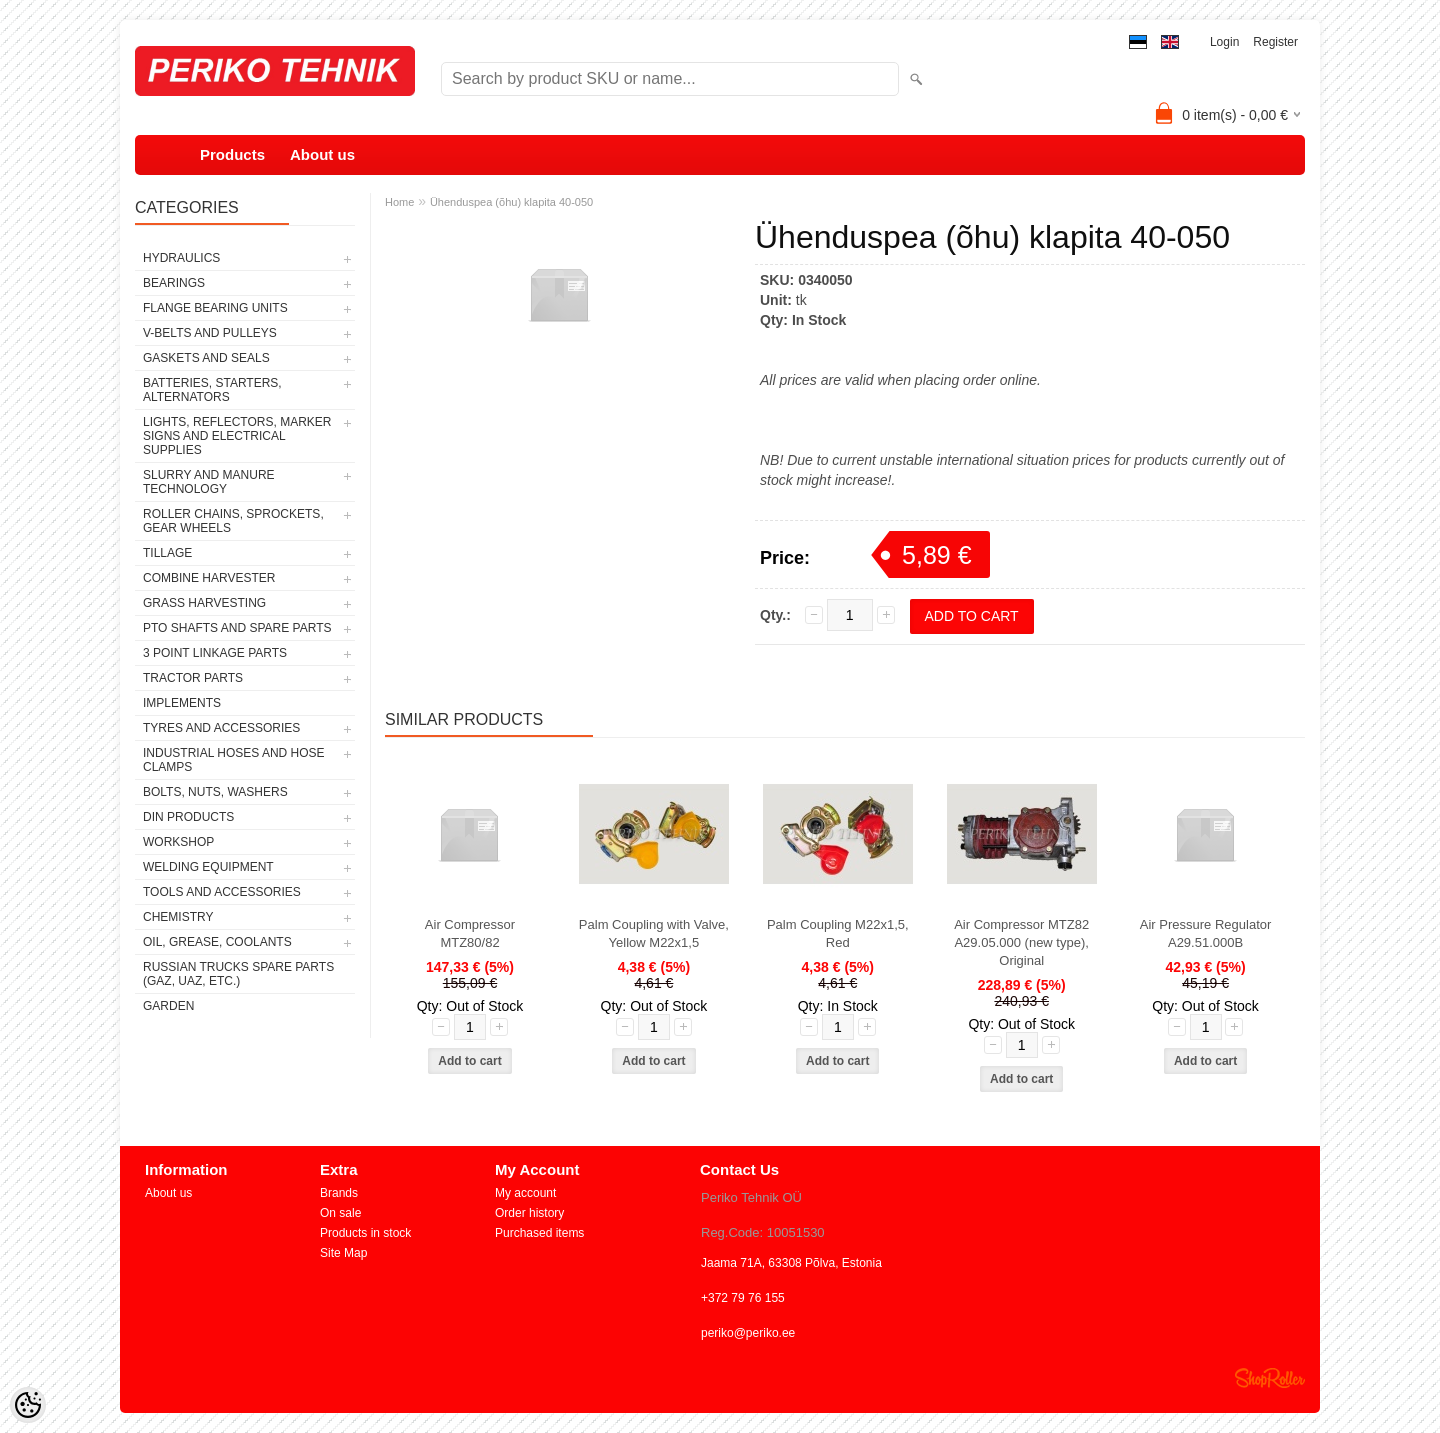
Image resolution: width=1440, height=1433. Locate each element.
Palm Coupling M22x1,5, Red (838, 933)
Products (232, 154)
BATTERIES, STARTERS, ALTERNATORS (212, 390)
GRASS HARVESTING (204, 603)
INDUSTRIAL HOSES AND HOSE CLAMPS (234, 760)
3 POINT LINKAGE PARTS (215, 653)
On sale (340, 1213)
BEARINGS (174, 283)
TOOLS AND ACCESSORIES (222, 892)
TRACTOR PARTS (193, 678)
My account (525, 1193)
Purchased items (539, 1233)
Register (1275, 42)
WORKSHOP (178, 842)
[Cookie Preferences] (28, 1405)
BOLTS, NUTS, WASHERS (215, 792)
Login (1224, 42)
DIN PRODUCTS (188, 817)
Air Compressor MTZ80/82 (470, 933)
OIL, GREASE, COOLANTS (217, 942)
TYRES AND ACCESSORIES (221, 728)
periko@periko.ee (748, 1333)
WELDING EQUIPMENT (208, 867)
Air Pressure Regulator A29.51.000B (1206, 933)
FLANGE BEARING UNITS (215, 308)
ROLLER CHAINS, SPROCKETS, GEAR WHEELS (233, 521)
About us (322, 154)
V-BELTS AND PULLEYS (210, 333)
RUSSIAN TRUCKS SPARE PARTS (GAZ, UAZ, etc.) (238, 974)
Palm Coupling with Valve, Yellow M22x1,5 (654, 933)
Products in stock (365, 1233)
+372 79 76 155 (743, 1298)
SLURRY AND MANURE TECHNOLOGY (209, 482)
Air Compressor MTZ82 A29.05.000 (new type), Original (1021, 942)
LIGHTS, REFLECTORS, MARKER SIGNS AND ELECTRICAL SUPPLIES (237, 436)
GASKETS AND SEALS (206, 358)
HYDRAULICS (181, 258)
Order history (529, 1213)
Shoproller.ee (1270, 1378)
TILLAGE (167, 553)
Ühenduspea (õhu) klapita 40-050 (511, 202)
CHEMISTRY (178, 917)
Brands (339, 1193)
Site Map (343, 1253)
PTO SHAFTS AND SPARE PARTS (237, 628)
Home (399, 202)
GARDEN (168, 1006)
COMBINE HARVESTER (209, 578)
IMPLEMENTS (182, 703)
